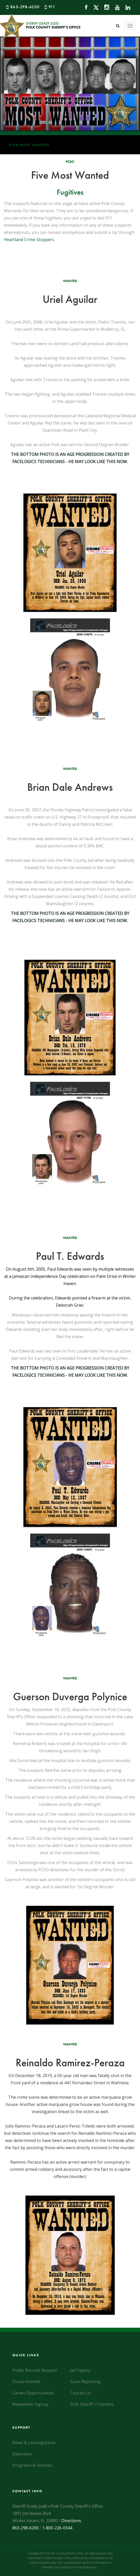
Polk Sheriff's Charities (92, 2404)
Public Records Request (34, 2370)
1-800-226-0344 (57, 2528)
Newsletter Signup (30, 2404)
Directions (71, 2520)
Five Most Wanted (29, 144)
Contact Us (80, 2393)
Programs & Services (32, 2465)
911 (52, 7)
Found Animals (26, 2381)
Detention (22, 2454)
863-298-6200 (25, 7)
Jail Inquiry (80, 2370)
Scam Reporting (85, 2381)
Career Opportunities (33, 2393)
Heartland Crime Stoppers (29, 239)
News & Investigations (33, 2442)
